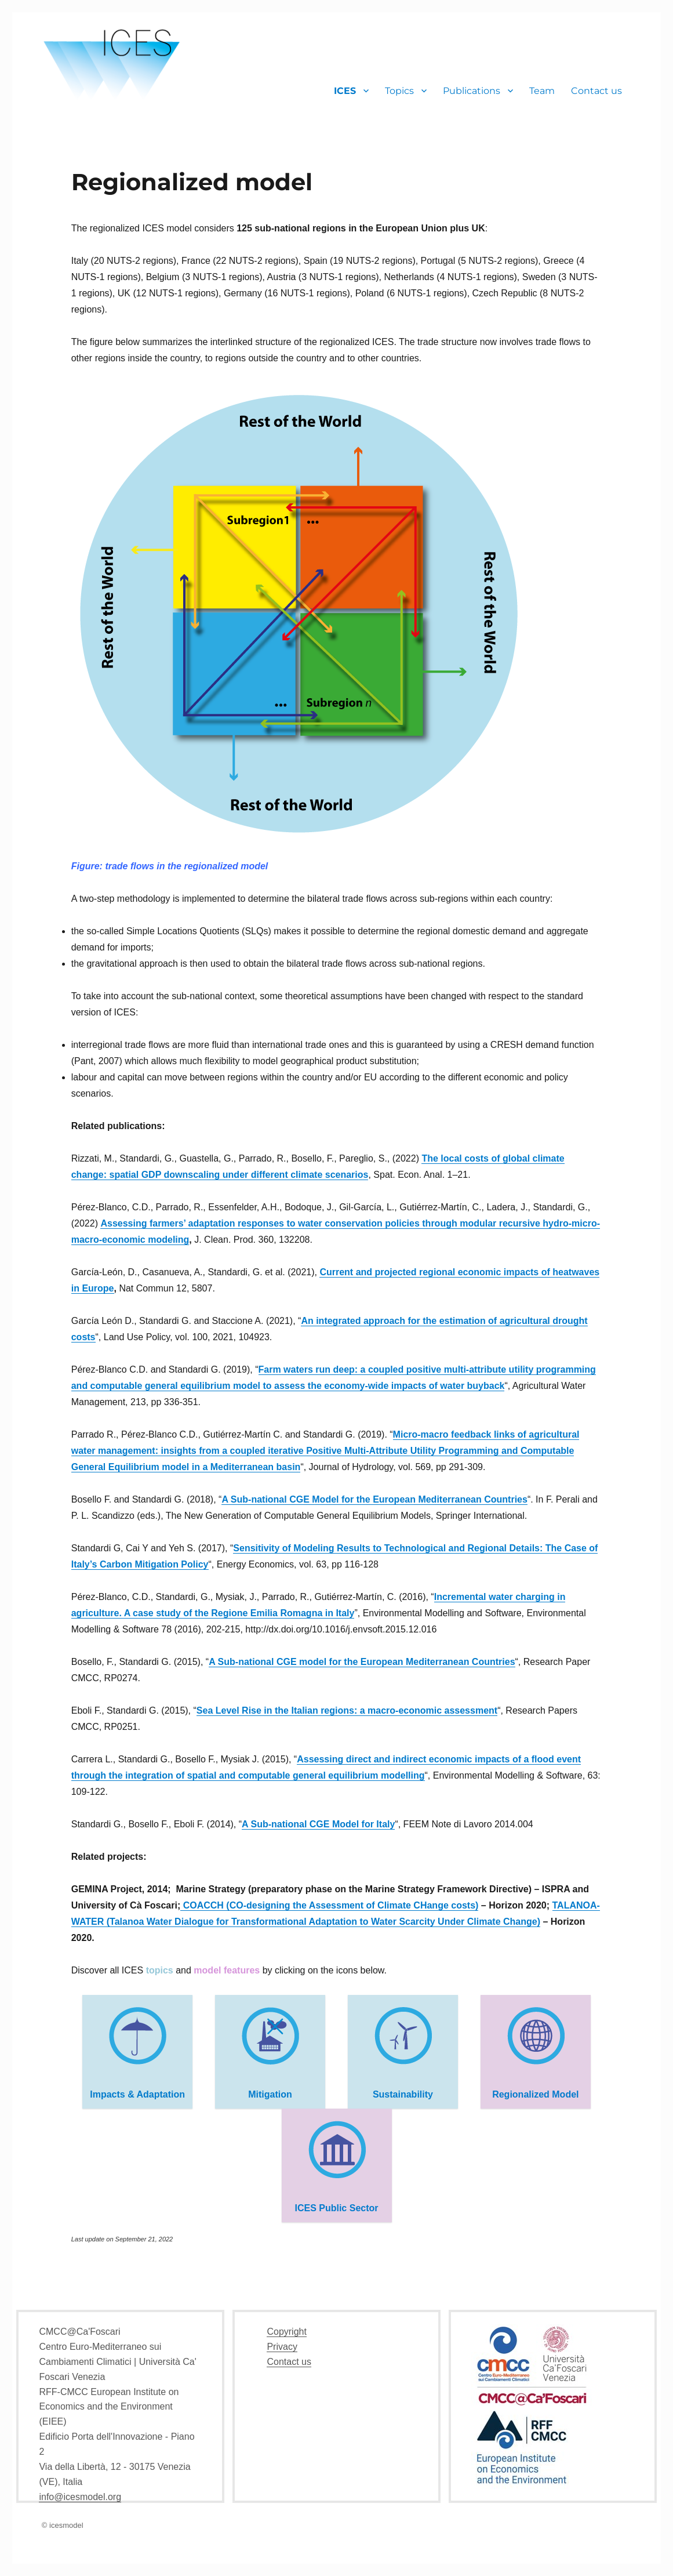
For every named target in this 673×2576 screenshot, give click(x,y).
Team (542, 90)
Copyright (286, 2331)
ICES (345, 90)
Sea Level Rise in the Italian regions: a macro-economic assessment (347, 1710)
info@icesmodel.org (80, 2497)
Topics (399, 90)
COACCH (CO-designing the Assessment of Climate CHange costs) (329, 1905)
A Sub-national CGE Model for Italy (318, 1824)
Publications (471, 90)
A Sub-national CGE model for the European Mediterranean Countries (362, 1662)
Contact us (596, 90)
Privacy (282, 2347)
